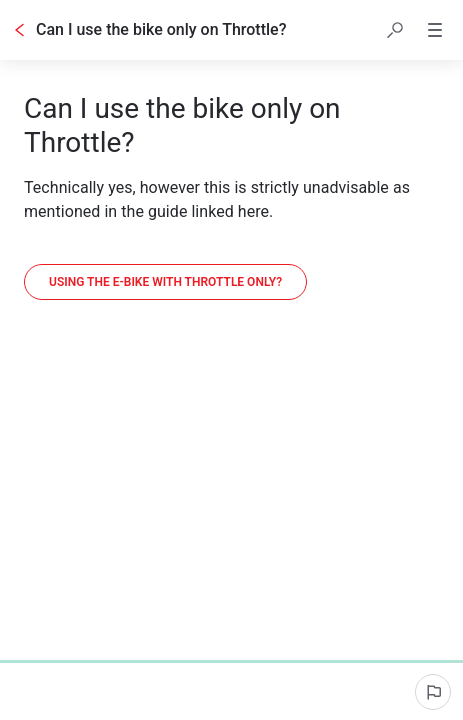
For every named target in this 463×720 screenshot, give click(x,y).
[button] (395, 30)
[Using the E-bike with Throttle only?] (165, 282)
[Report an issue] (433, 692)
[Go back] (20, 30)
